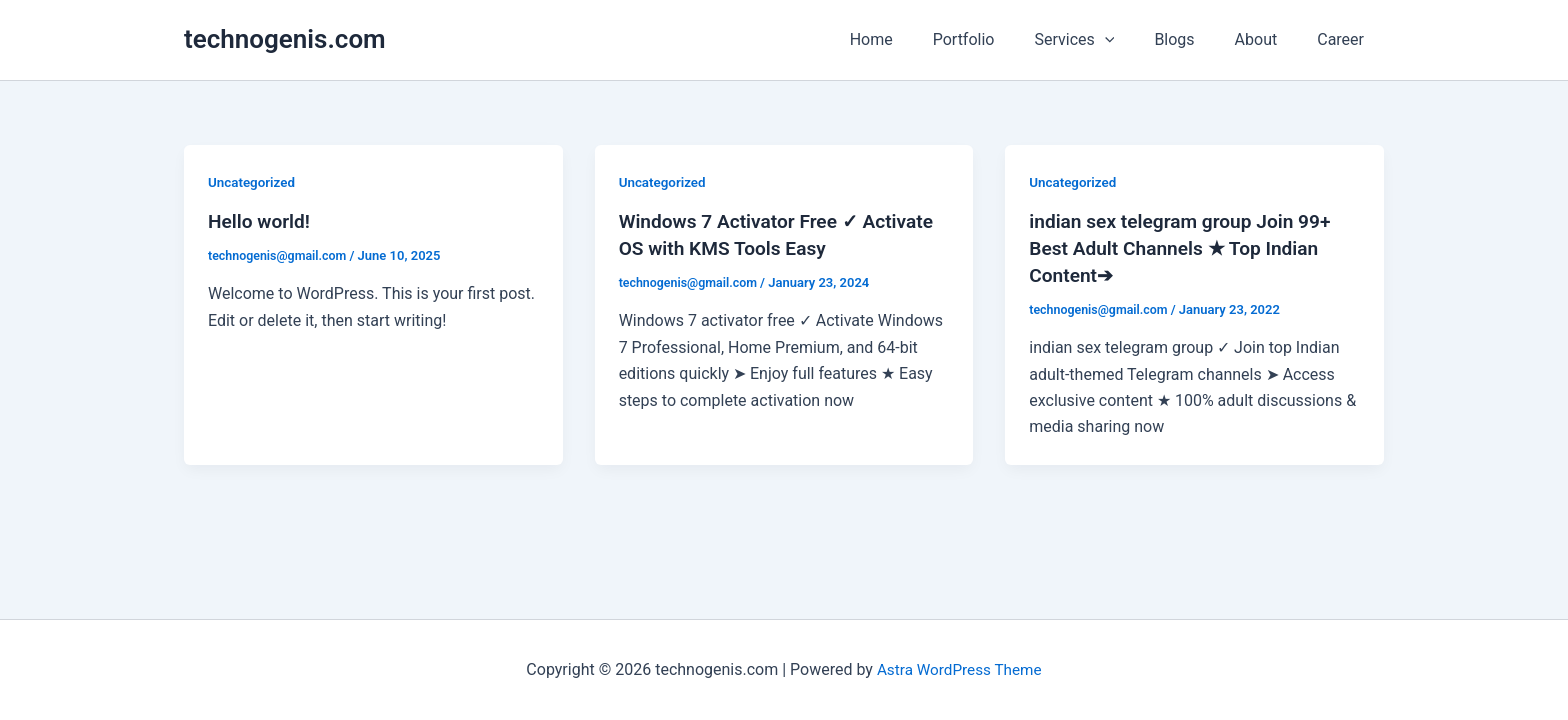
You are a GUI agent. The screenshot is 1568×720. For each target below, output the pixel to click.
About (1268, 39)
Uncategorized (253, 182)
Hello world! (261, 221)
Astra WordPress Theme (959, 669)
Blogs (1194, 39)
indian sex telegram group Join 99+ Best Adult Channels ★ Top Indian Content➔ (1186, 247)
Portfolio (1000, 39)
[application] (1133, 40)
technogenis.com (285, 39)
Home (915, 39)
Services (1102, 40)
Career (1344, 39)
